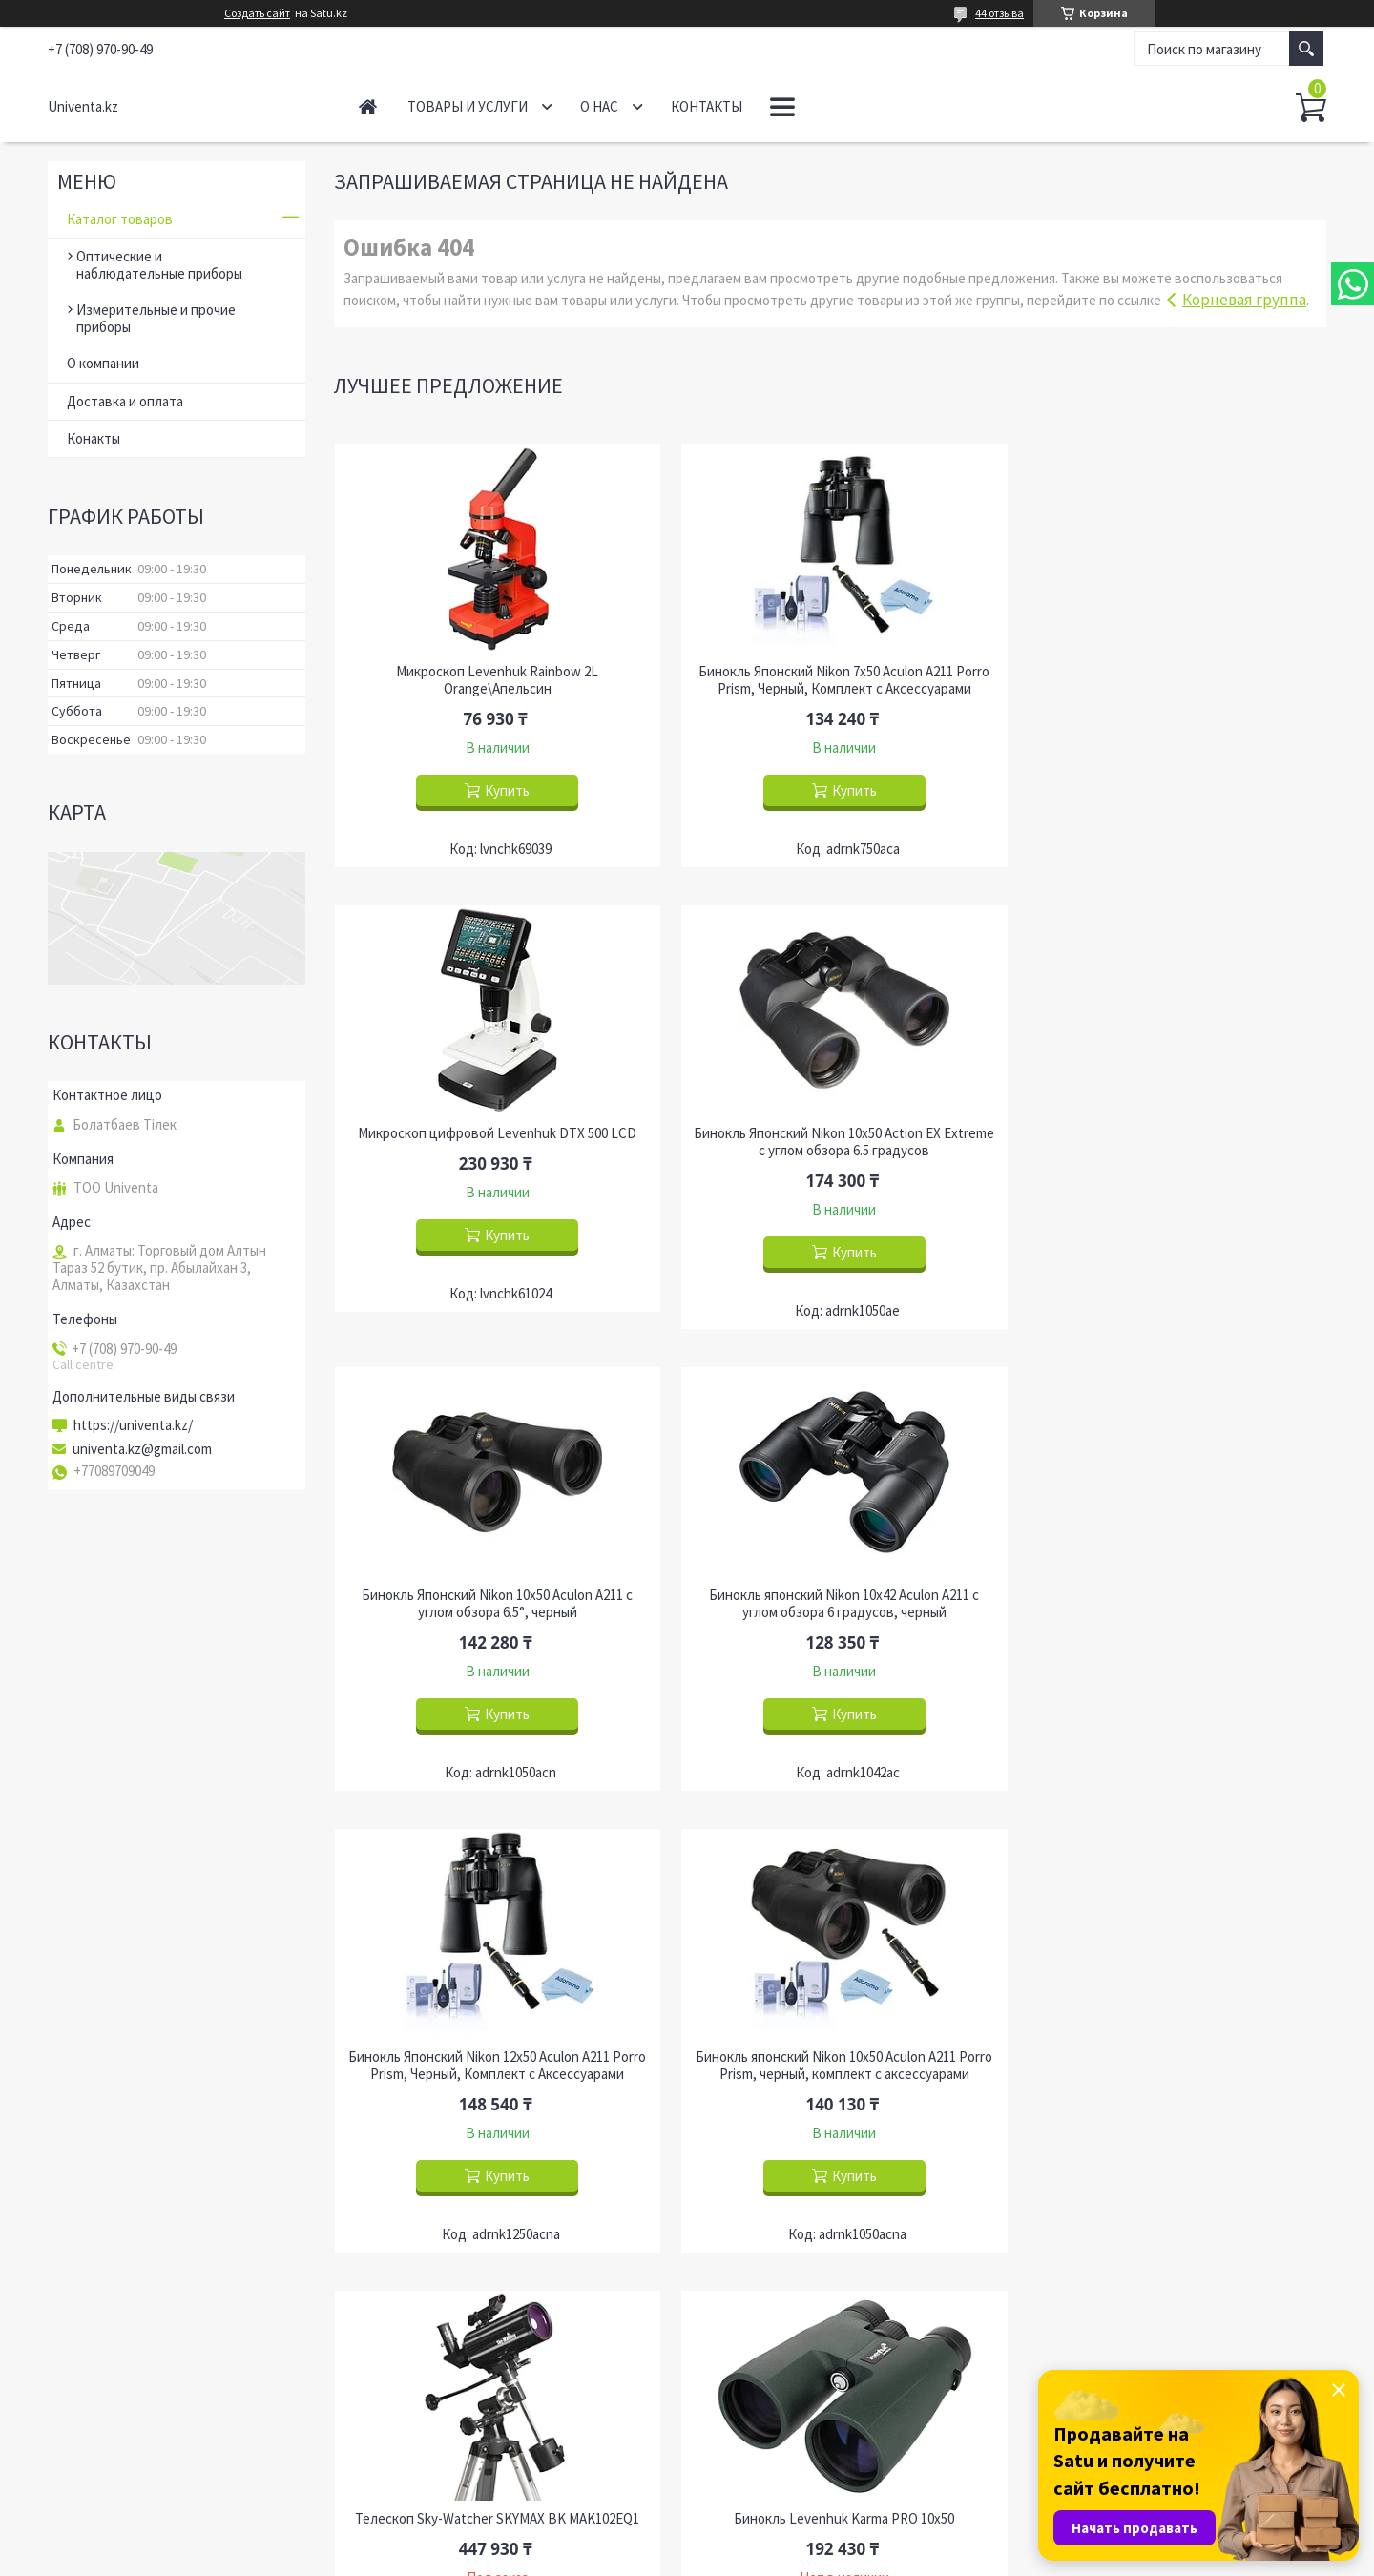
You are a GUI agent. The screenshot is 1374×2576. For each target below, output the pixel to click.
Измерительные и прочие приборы (156, 318)
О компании (103, 363)
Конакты (93, 438)
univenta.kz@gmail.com (142, 1449)
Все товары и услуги (1245, 2235)
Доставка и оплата (125, 401)
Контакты (706, 106)
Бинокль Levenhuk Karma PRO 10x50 (493, 2057)
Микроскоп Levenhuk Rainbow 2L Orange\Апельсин (492, 680)
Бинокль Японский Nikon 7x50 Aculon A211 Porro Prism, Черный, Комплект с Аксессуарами (829, 680)
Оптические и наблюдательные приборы (159, 264)
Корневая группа (1244, 299)
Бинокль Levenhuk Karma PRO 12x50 (829, 2057)
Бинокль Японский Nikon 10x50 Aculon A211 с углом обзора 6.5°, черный (830, 1142)
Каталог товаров (120, 219)
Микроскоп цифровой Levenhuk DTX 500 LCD (1168, 671)
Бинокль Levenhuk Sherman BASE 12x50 (1167, 2057)
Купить (502, 790)
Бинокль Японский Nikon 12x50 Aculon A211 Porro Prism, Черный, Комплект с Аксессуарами (492, 1604)
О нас (599, 106)
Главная (367, 106)
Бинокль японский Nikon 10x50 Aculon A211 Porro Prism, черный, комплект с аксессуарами (829, 1604)
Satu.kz (764, 2540)
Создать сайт (257, 13)
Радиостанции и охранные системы (825, 2401)
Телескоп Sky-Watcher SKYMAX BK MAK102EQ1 (1168, 1595)
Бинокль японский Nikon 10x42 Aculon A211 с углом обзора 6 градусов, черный (1167, 1142)
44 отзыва (999, 13)
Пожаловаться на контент (726, 2557)
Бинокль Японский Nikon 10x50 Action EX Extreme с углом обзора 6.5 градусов (492, 1142)
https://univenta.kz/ (133, 1425)
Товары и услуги (467, 106)
